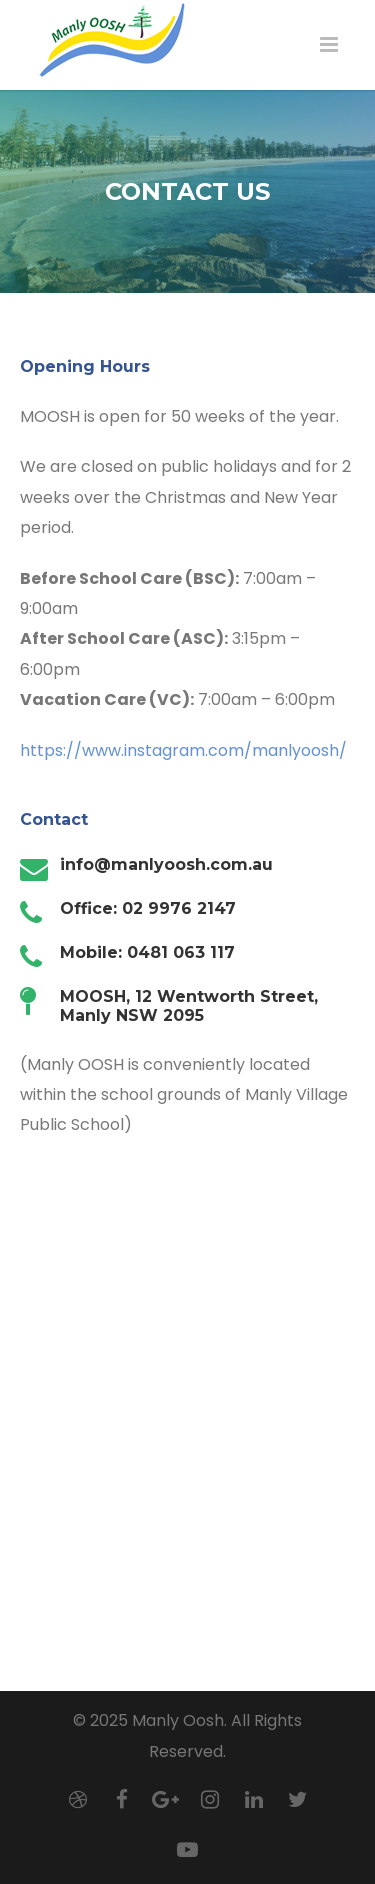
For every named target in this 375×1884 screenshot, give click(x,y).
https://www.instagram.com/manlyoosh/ (183, 750)
